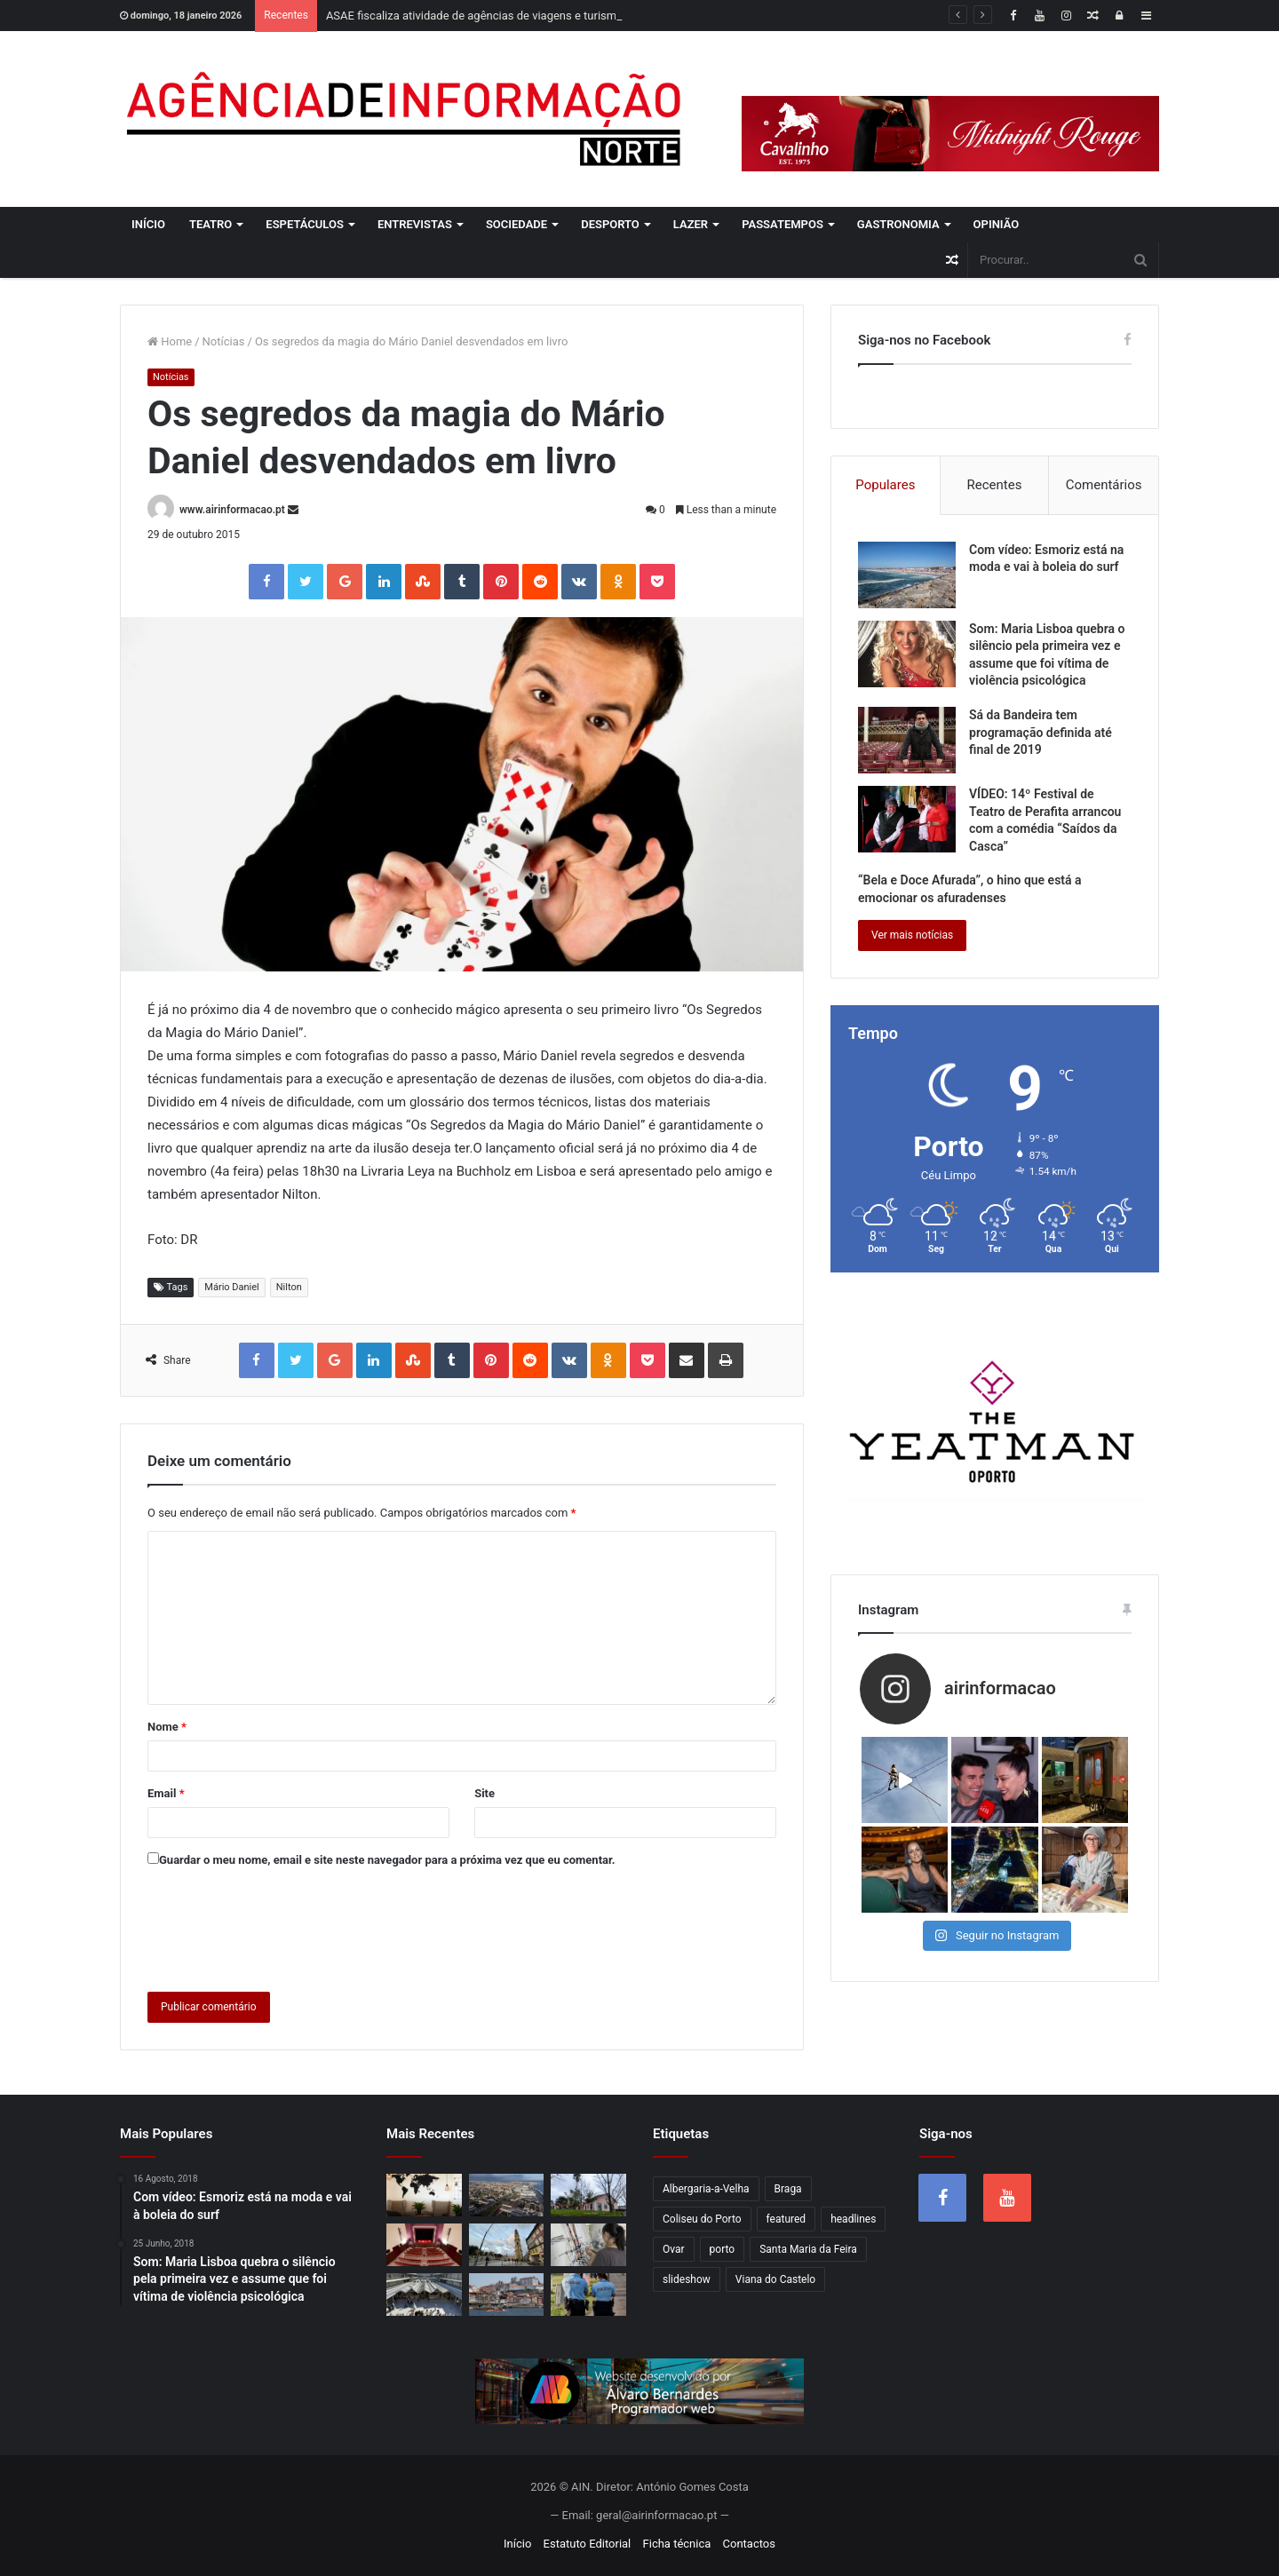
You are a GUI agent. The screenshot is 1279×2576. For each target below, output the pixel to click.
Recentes (994, 485)
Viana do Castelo (775, 2279)
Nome (167, 1726)
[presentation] (282, 1926)
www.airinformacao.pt (232, 509)
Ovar (674, 2249)
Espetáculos (305, 224)
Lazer (690, 224)
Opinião (996, 224)
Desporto (610, 224)
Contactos (749, 2543)
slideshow (687, 2279)
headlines (853, 2219)
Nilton (289, 1287)
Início (148, 224)
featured (786, 2219)
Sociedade (516, 224)
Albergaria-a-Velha (706, 2189)
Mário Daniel (231, 1287)
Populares (885, 485)
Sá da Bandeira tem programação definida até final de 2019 (1040, 732)
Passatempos (782, 224)
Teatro (210, 224)
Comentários (1104, 485)
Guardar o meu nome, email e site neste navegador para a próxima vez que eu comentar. (387, 1860)
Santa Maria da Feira (808, 2249)
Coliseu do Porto (702, 2219)
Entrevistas (414, 224)
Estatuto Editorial (588, 2543)
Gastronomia (898, 224)
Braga (788, 2189)
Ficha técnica (677, 2543)
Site (484, 1793)
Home (169, 341)
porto (722, 2249)
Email (166, 1793)
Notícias (224, 341)
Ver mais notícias (912, 935)
